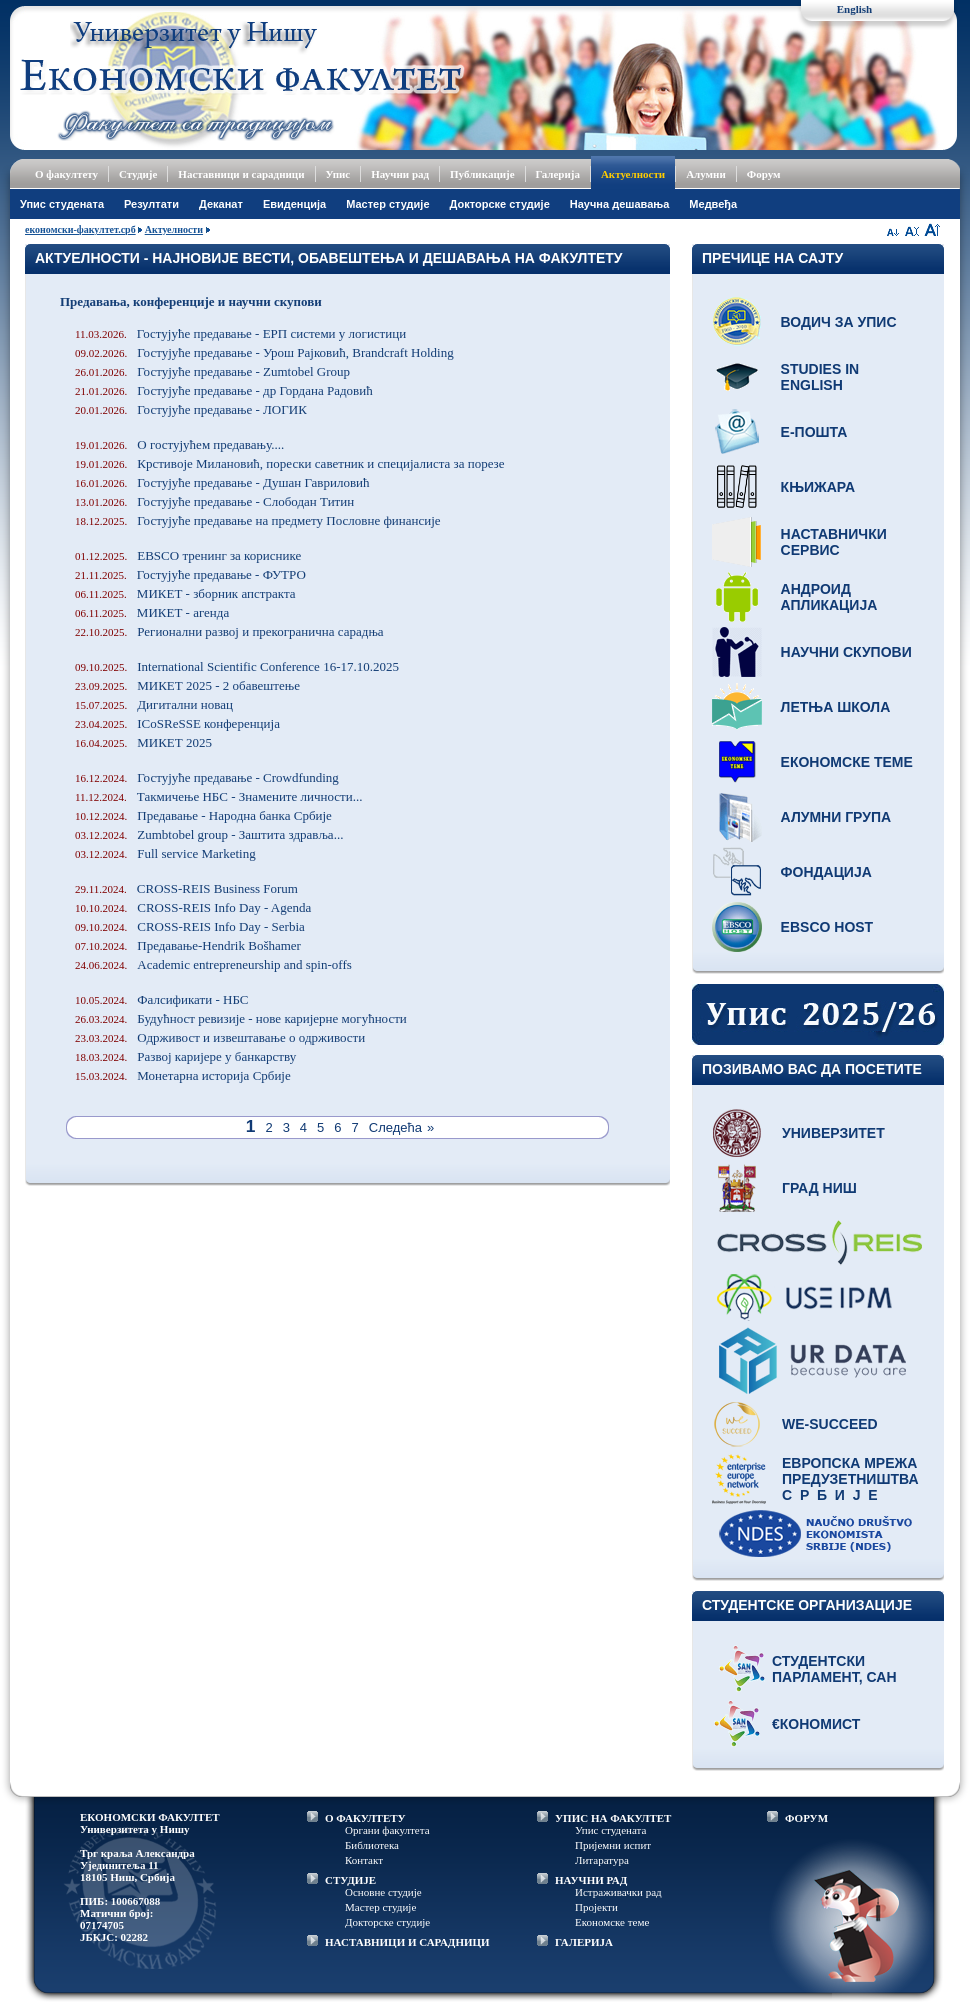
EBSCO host (827, 927)
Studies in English (820, 377)
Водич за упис (839, 322)
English (854, 9)
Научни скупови (846, 652)
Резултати (151, 204)
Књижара (818, 487)
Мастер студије (387, 204)
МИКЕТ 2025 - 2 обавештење (187, 685)
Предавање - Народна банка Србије (203, 815)
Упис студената (62, 204)
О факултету (66, 174)
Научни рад (400, 174)
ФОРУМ (806, 1818)
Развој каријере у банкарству (185, 1056)
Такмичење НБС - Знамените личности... (219, 796)
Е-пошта (814, 432)
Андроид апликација (829, 597)
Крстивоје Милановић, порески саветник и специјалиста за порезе (290, 463)
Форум (764, 174)
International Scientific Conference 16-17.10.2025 (237, 666)
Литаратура (602, 1860)
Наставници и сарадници (241, 174)
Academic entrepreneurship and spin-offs (213, 964)
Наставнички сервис (834, 542)
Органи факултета (387, 1830)
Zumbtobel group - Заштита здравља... (209, 834)
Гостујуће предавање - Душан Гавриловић (222, 482)
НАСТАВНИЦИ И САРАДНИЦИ (407, 1942)
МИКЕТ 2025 (143, 742)
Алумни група (836, 817)
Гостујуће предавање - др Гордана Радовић (224, 390)
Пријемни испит (613, 1845)
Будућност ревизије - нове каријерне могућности (241, 1018)
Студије (138, 174)
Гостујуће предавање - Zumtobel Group (212, 371)
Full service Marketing (165, 853)
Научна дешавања (620, 204)
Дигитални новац (154, 704)
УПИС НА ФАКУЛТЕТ (613, 1818)
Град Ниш (819, 1188)
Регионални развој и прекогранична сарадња (229, 631)
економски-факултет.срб (80, 229)
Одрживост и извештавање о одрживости (220, 1037)
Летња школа (836, 707)
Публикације (482, 174)
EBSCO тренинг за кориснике (188, 555)
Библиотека (372, 1845)
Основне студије (383, 1892)
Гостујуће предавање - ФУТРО (190, 574)
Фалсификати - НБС (161, 999)
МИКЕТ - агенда (152, 612)
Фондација (826, 872)
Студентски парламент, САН (834, 1669)
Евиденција (294, 204)
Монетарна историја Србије (183, 1075)
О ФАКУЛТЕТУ (365, 1818)
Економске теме (847, 762)
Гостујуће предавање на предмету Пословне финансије (258, 520)
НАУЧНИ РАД (591, 1880)
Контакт (364, 1860)
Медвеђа (713, 204)
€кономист (816, 1724)
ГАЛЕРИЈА (584, 1942)
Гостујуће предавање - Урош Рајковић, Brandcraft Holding (264, 352)
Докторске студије (500, 204)
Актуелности (633, 174)
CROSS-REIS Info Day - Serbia (190, 926)
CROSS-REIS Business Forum (186, 888)
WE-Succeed (830, 1424)
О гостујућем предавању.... (179, 444)
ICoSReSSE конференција (177, 723)
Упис (338, 174)
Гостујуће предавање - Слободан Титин (214, 501)
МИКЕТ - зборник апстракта (185, 593)
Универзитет (833, 1133)
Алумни (706, 174)
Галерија (558, 174)
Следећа (395, 1127)
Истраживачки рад (618, 1892)
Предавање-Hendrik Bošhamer (188, 945)
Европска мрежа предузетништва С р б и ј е (850, 1479)
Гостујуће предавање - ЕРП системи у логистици (240, 333)
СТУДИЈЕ (350, 1880)
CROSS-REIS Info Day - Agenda (193, 907)
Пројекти (596, 1907)
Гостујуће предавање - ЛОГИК (191, 409)
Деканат (221, 204)
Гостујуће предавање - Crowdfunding (207, 777)
